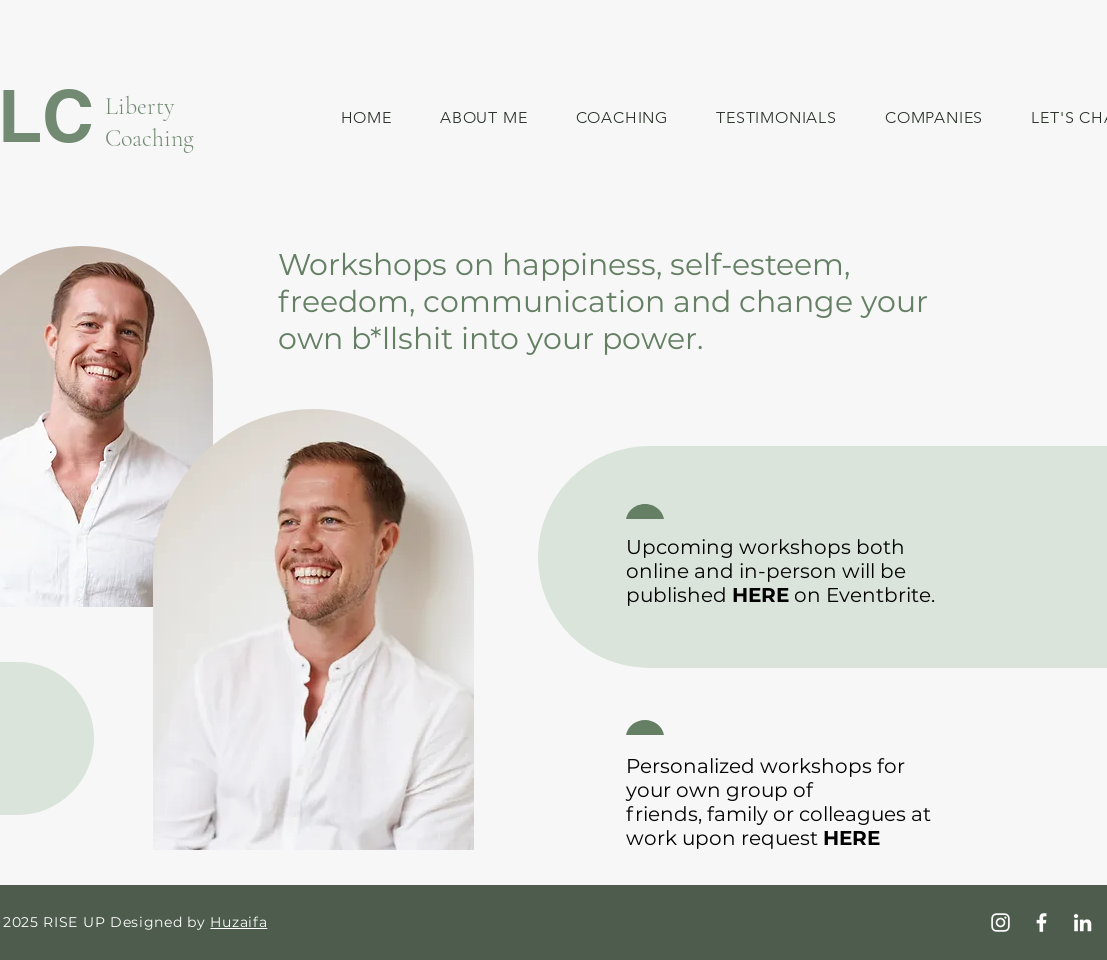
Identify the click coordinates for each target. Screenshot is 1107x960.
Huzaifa (238, 922)
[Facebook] (1041, 922)
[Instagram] (1000, 922)
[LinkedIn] (1082, 922)
